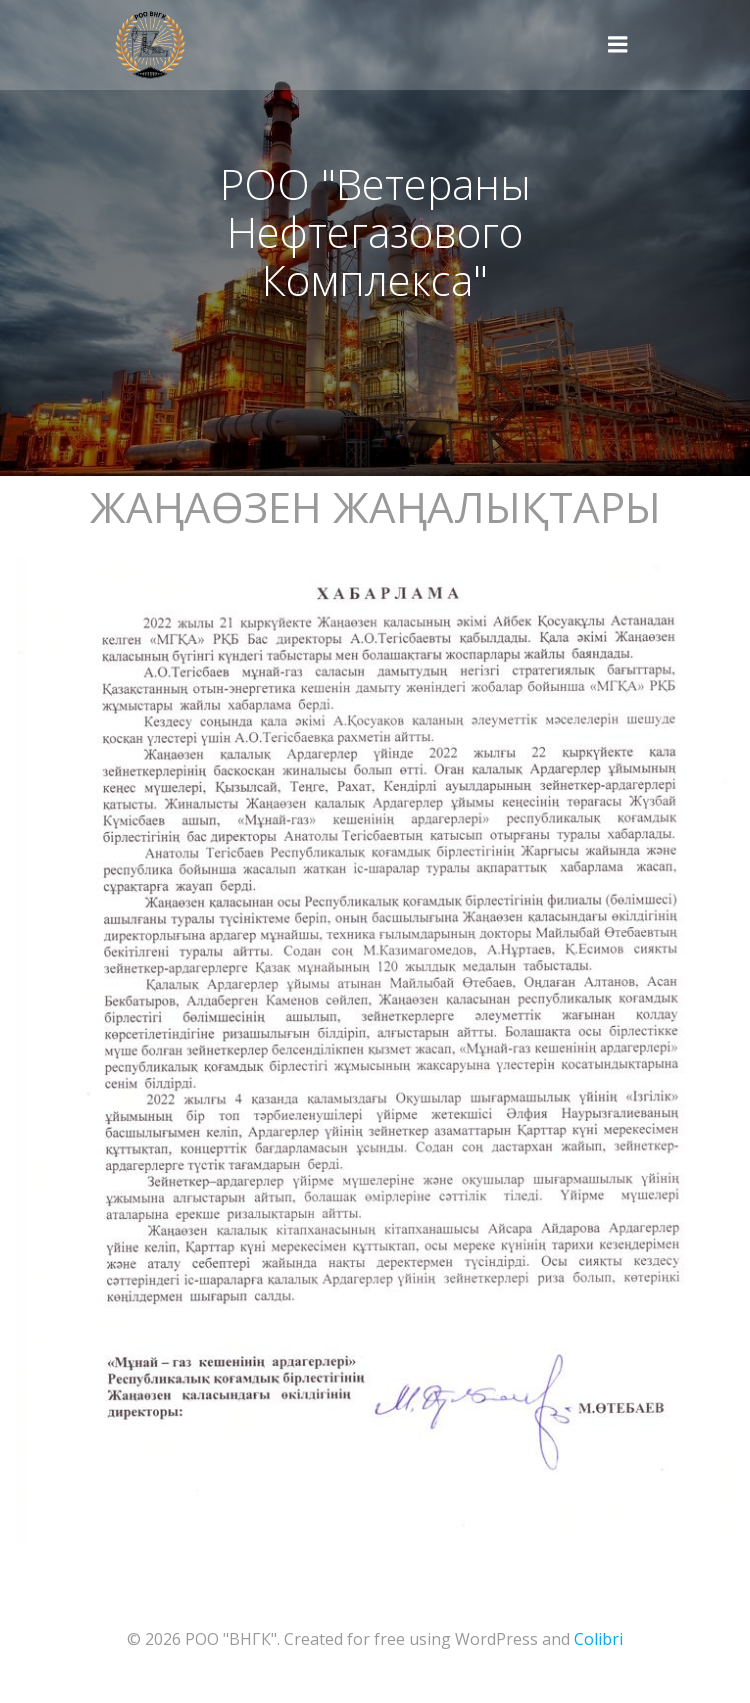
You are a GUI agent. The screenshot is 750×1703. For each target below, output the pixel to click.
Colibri (598, 1639)
